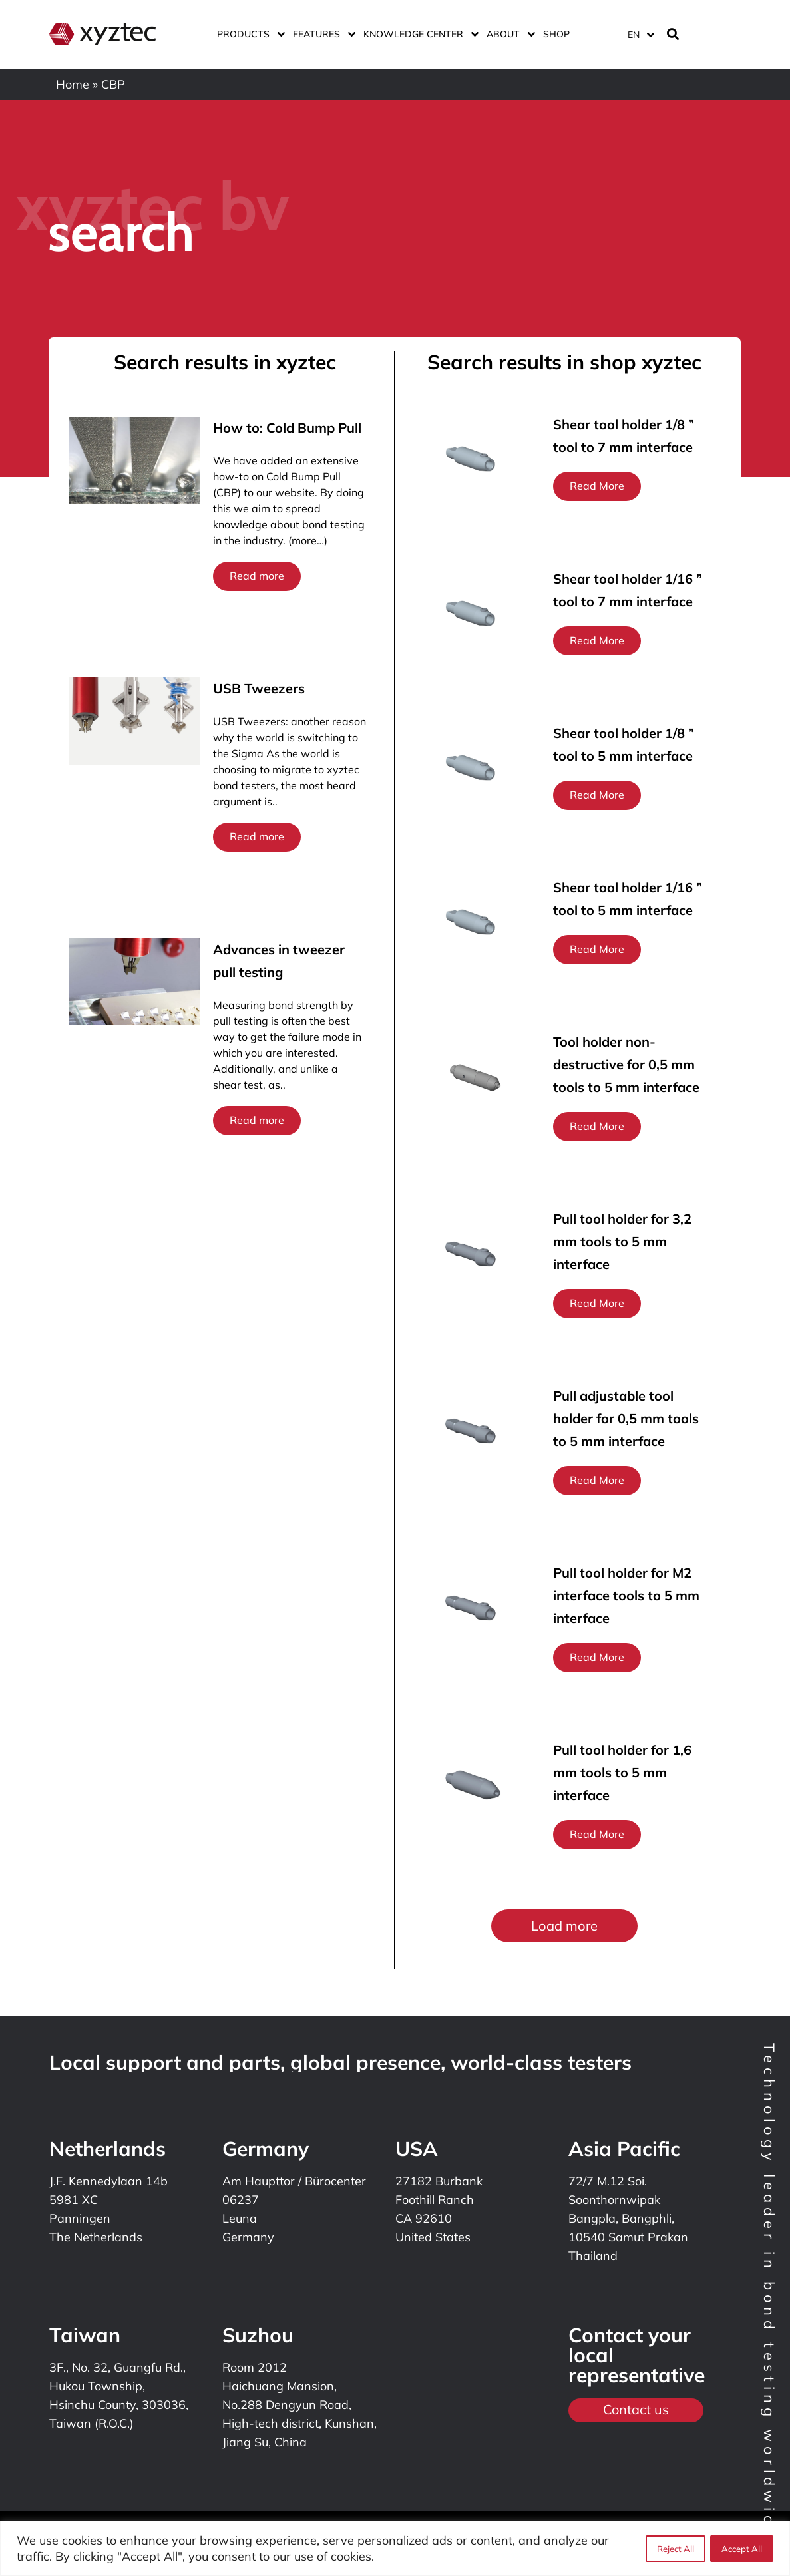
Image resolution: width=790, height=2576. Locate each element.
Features (321, 34)
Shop (556, 34)
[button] (564, 1925)
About (508, 34)
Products (248, 34)
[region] (395, 2548)
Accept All (741, 2548)
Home (72, 84)
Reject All (674, 2548)
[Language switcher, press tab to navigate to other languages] (640, 34)
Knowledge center (418, 34)
